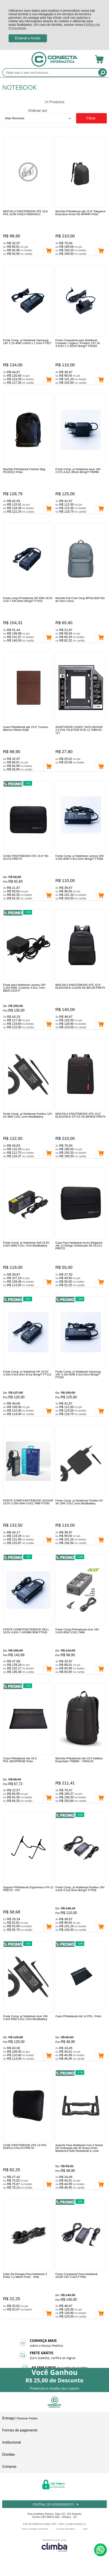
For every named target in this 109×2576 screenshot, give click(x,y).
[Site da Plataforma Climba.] (54, 2545)
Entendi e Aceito (27, 38)
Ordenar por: (38, 110)
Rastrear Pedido (27, 2418)
